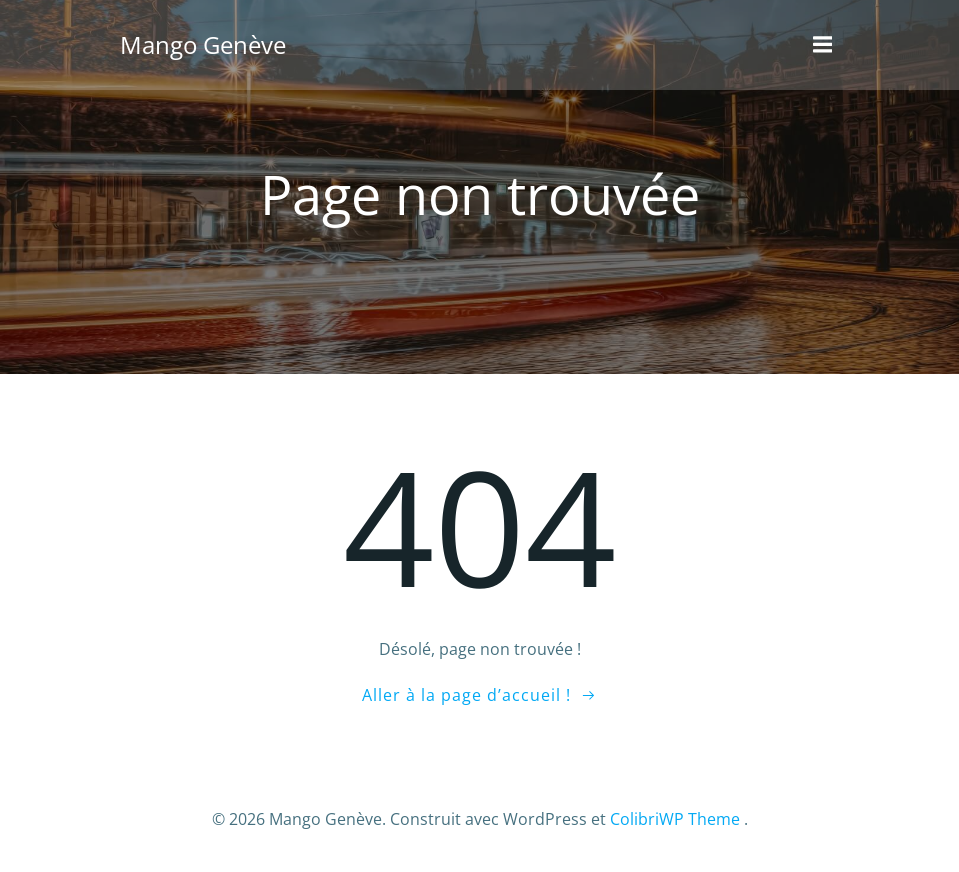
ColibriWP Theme (675, 819)
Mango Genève (203, 44)
